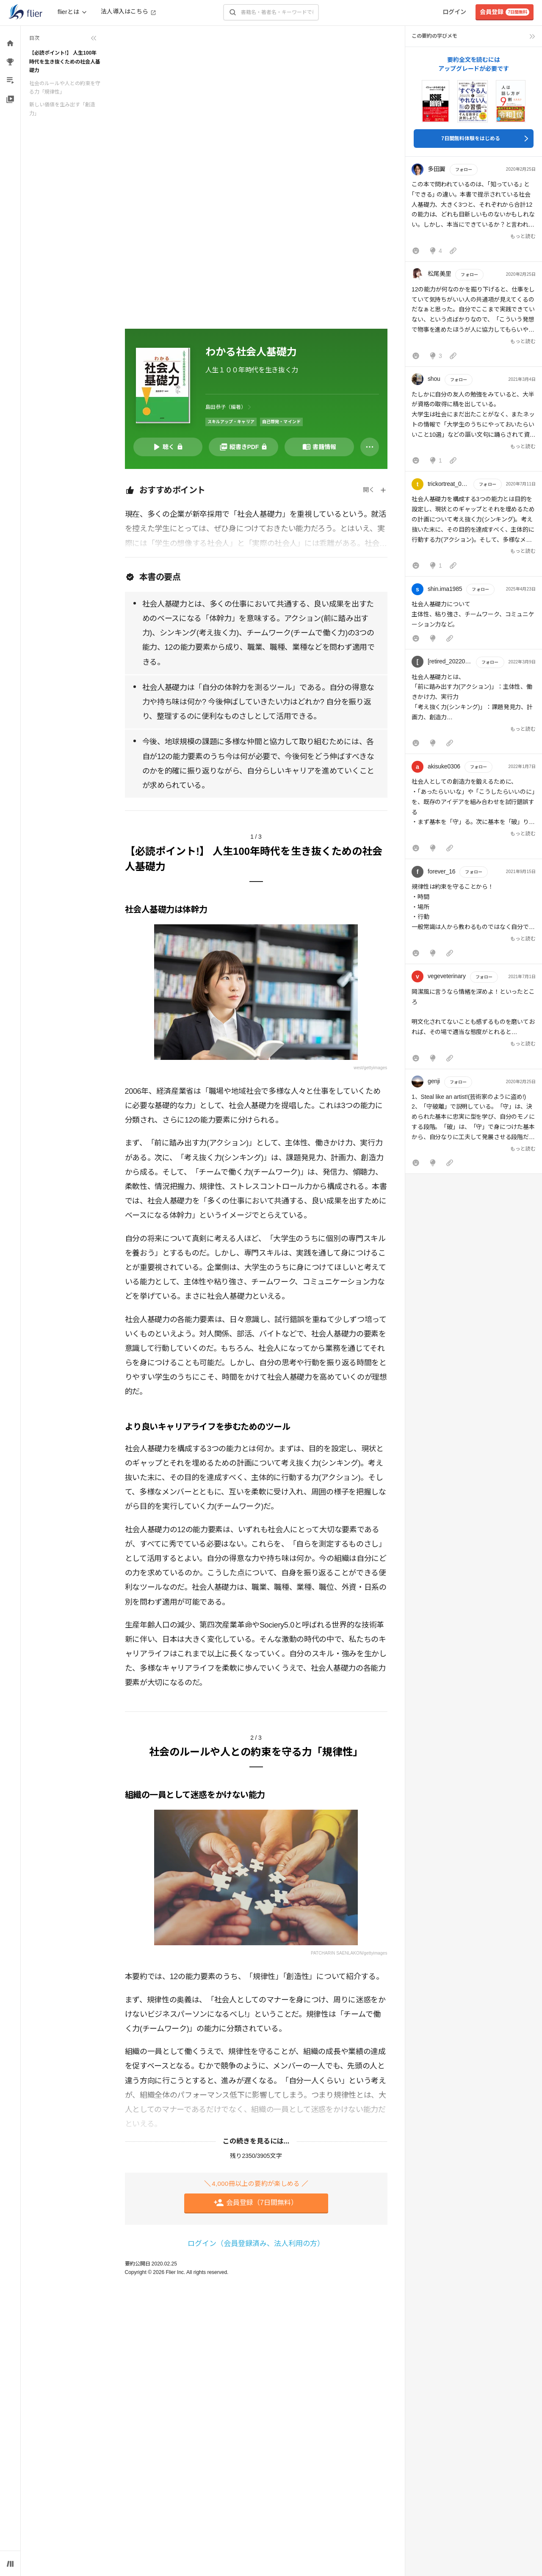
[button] (474, 211)
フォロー (463, 169)
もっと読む (523, 236)
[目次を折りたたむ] (63, 38)
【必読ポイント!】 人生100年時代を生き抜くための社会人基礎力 (64, 61)
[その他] (369, 447)
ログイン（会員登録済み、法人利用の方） (256, 2244)
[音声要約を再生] (168, 447)
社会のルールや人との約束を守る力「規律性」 (64, 87)
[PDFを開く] (243, 447)
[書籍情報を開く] (319, 447)
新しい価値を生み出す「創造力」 (62, 109)
